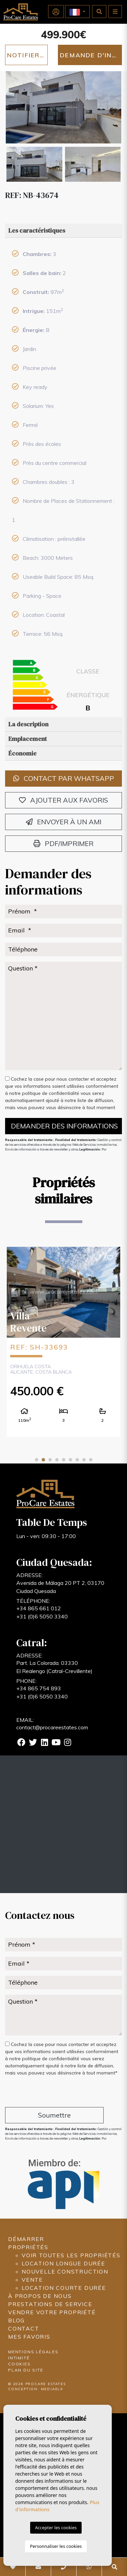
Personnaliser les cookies (56, 2546)
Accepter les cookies (56, 2527)
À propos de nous (40, 2296)
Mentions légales (33, 2351)
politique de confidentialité (51, 1093)
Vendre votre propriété (52, 2312)
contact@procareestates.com (52, 1727)
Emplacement (27, 738)
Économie (22, 753)
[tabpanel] (63, 1341)
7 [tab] (77, 1459)
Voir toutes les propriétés (71, 2255)
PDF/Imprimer (63, 843)
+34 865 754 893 (38, 1688)
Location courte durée (64, 2287)
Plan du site (25, 2370)
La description (28, 724)
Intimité (18, 2357)
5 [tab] (63, 1459)
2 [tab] (43, 1459)
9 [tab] (90, 1459)
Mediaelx (52, 2389)
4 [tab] (57, 1459)
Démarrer (26, 2239)
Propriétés (28, 2247)
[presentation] (41, 2092)
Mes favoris (29, 2336)
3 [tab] (50, 1459)
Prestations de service (50, 2304)
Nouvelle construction (65, 2271)
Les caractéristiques (36, 230)
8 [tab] (84, 1459)
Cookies (19, 2363)
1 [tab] (36, 1459)
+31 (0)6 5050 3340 (42, 1616)
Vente (32, 2279)
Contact (23, 2328)
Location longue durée (63, 2263)
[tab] (63, 230)
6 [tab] (70, 1459)
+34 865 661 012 (38, 1608)
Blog (16, 2320)
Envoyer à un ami (63, 822)
